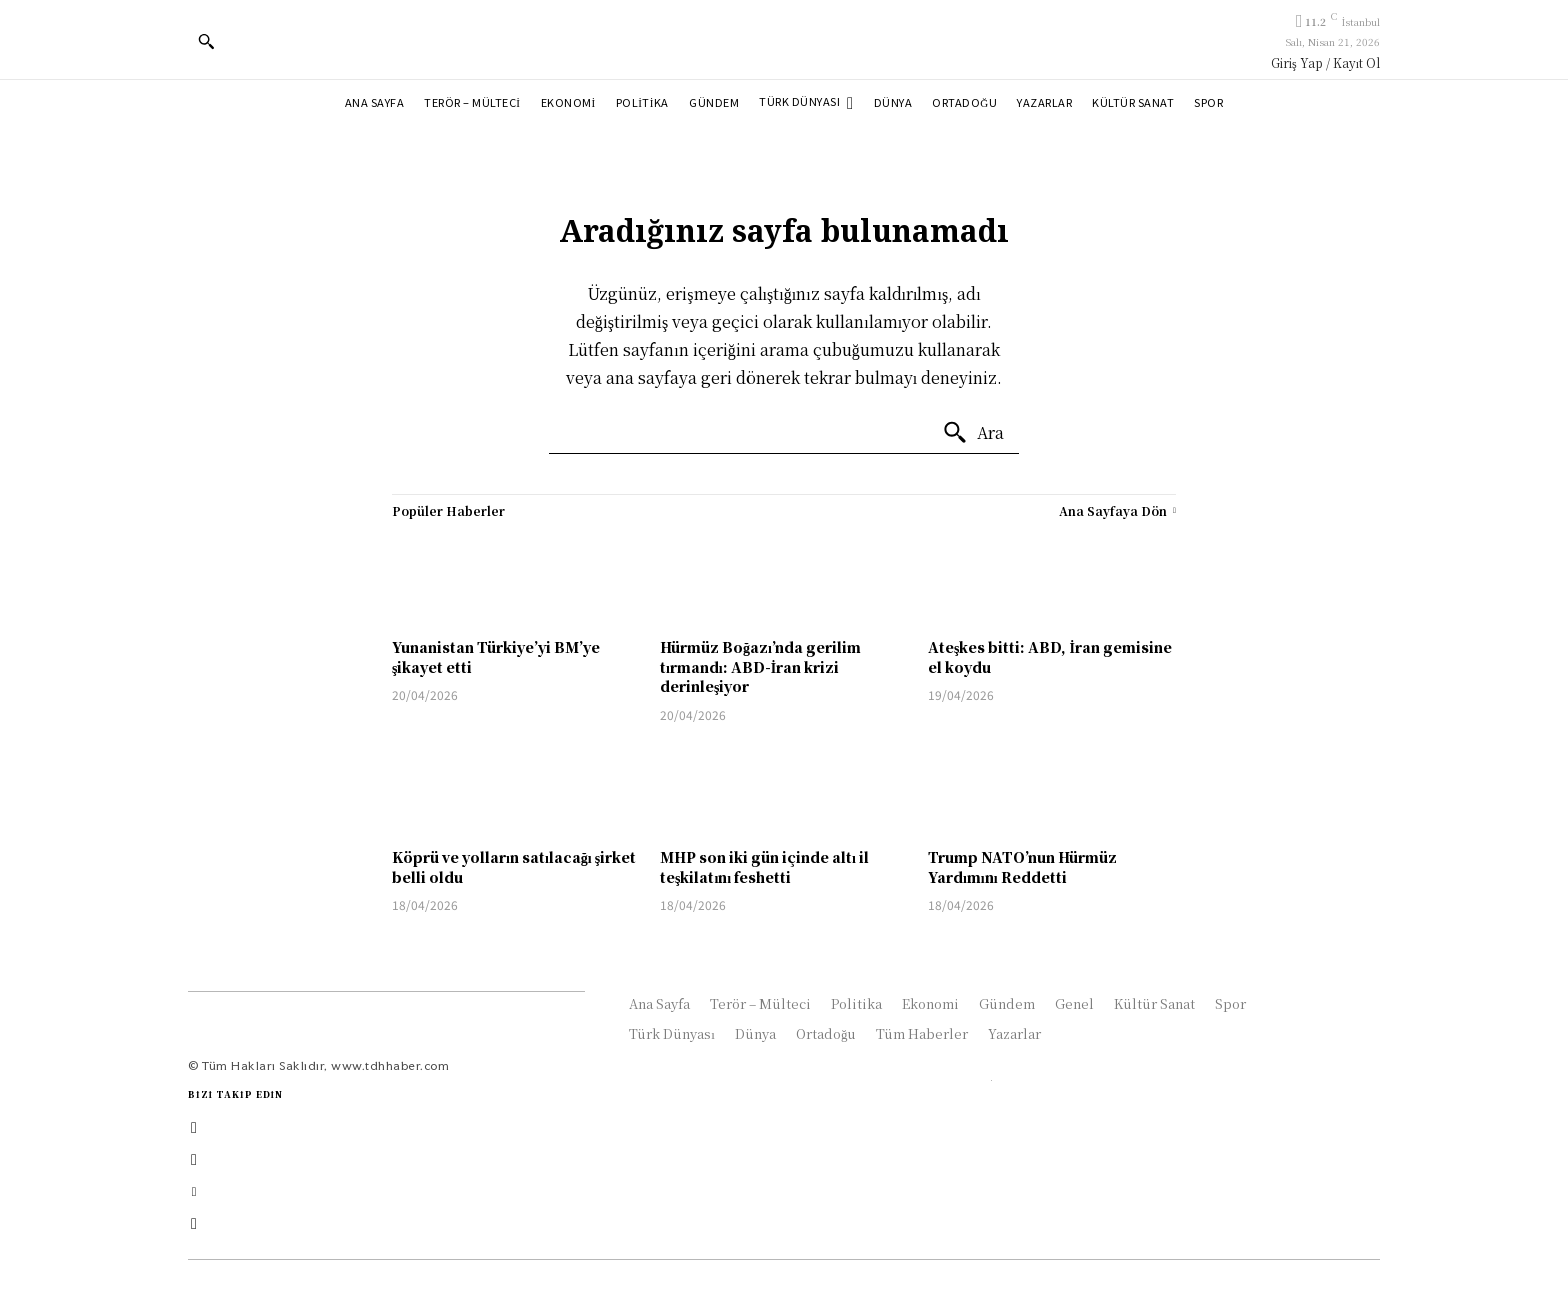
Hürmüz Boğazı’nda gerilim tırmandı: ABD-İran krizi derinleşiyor (760, 666)
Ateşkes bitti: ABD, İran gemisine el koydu (1050, 657)
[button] (206, 41)
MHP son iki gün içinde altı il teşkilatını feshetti (764, 867)
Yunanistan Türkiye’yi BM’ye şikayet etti (496, 657)
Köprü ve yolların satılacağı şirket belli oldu (514, 867)
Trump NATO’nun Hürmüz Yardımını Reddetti (1022, 867)
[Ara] (973, 433)
